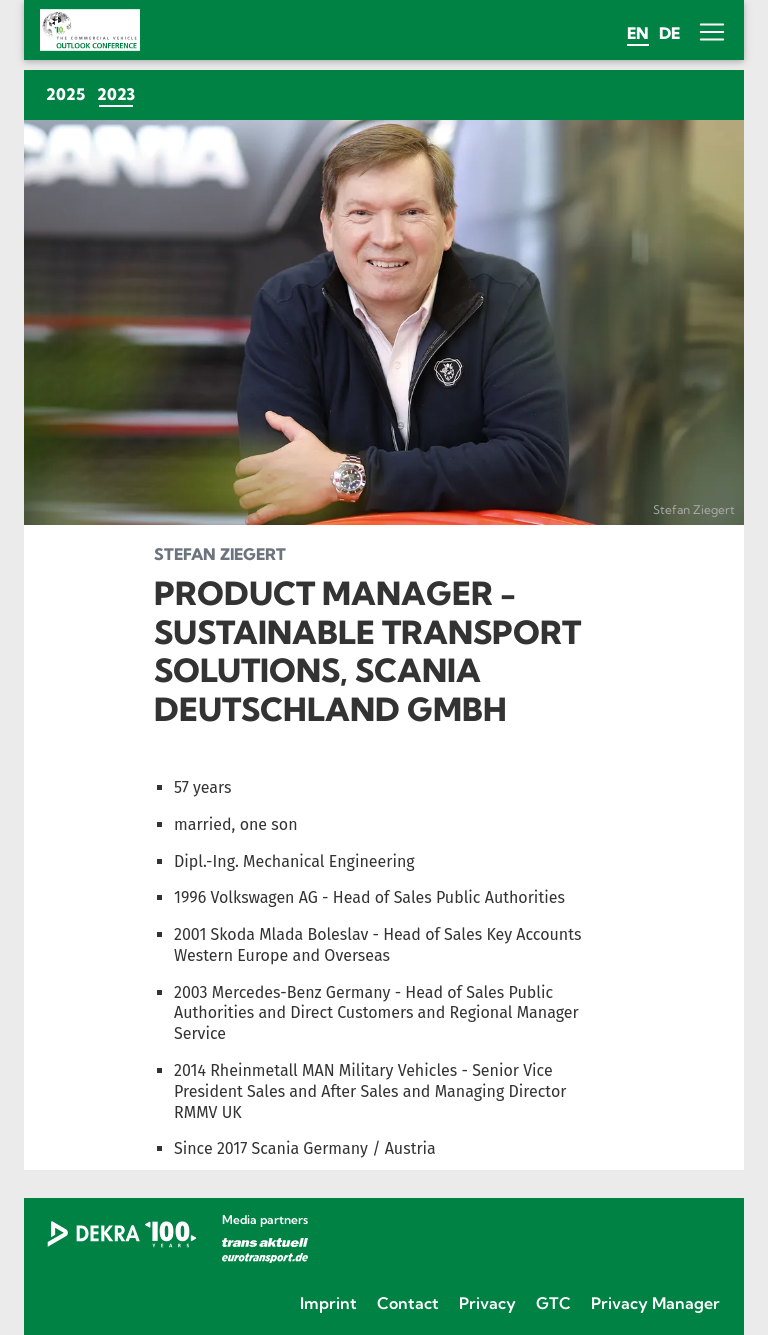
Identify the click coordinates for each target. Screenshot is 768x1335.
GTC (553, 1303)
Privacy (487, 1303)
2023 (119, 93)
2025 (65, 94)
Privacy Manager (655, 1303)
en (638, 33)
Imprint (328, 1303)
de (669, 33)
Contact (408, 1303)
